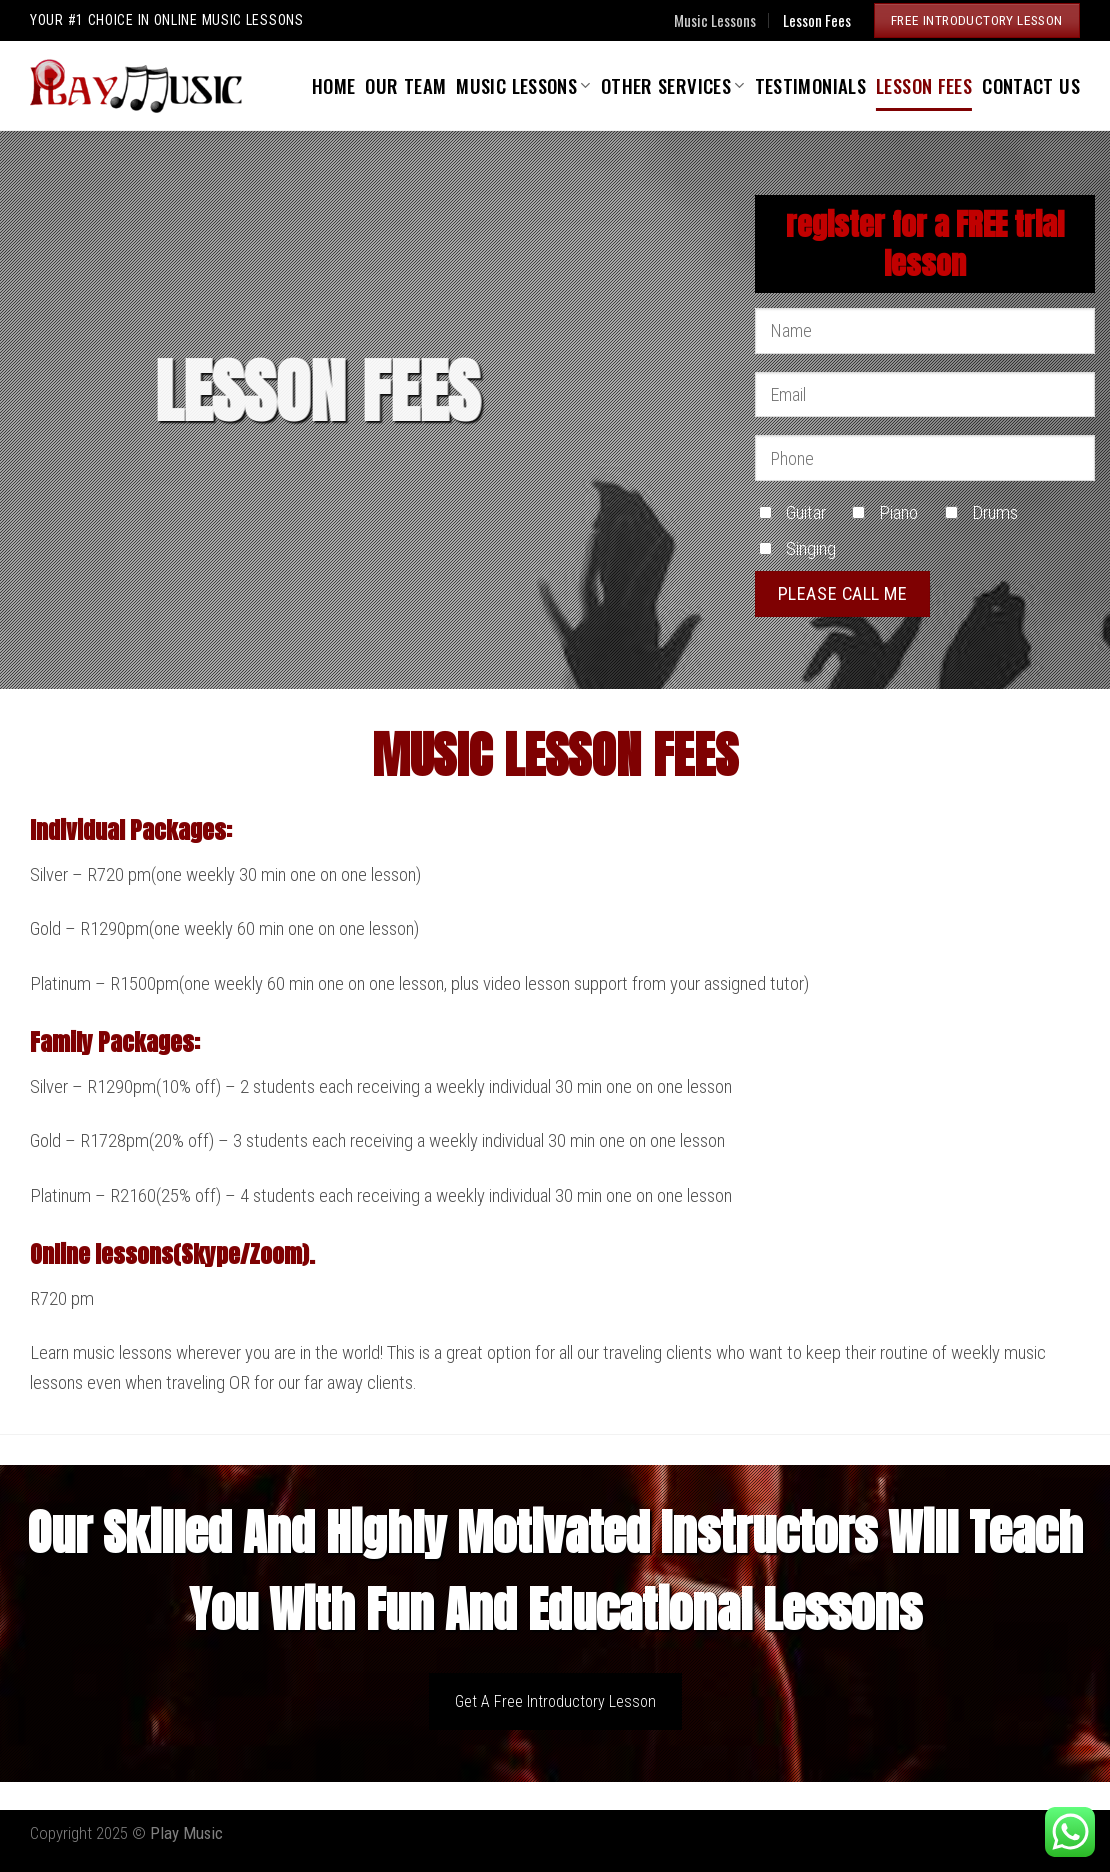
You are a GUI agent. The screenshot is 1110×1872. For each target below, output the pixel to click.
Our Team (405, 85)
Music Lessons (715, 20)
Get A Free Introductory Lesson (555, 1701)
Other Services (673, 85)
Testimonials (811, 85)
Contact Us (1031, 85)
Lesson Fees (817, 20)
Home (334, 85)
